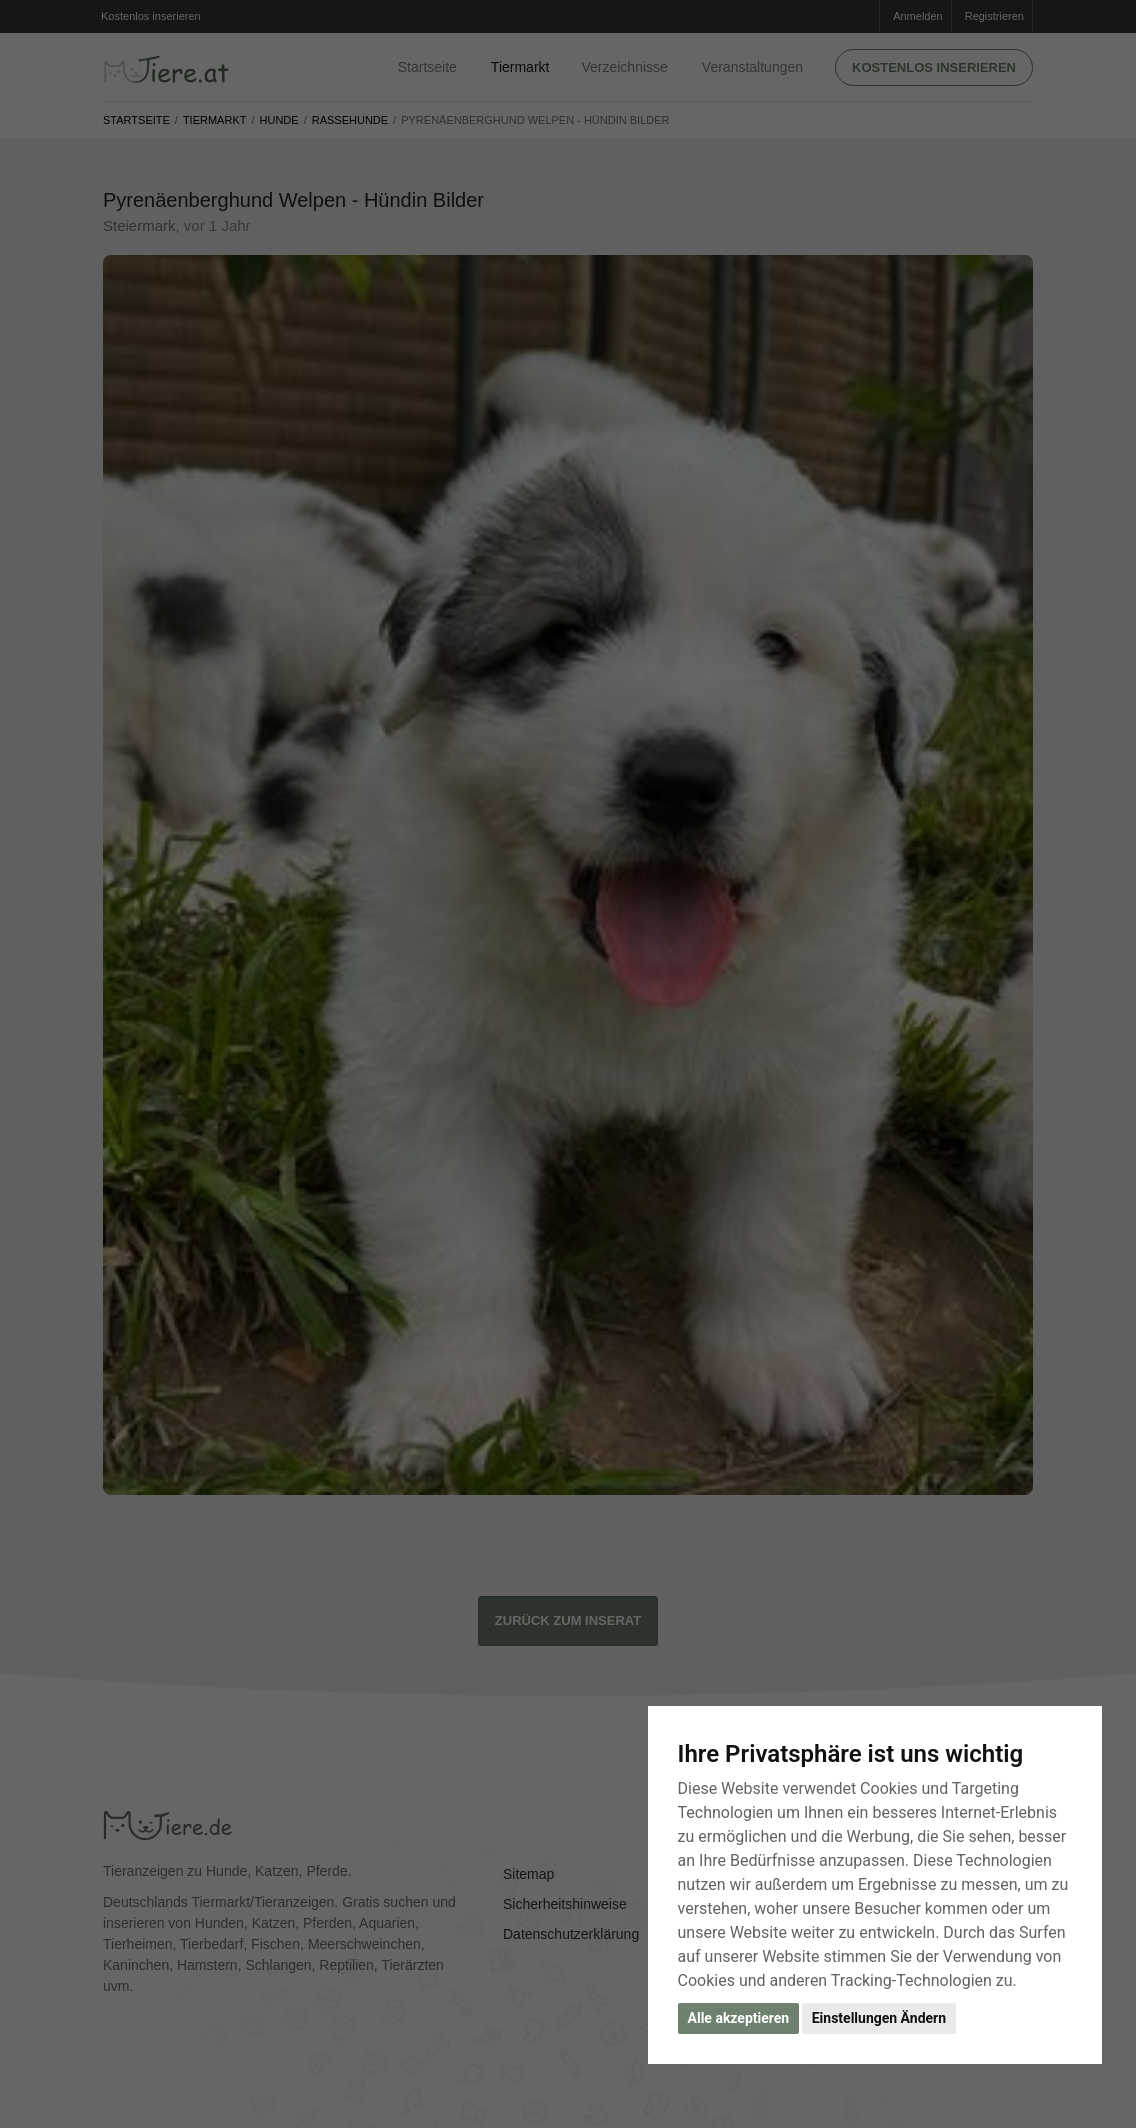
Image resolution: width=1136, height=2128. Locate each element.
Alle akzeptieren (739, 2018)
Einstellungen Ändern (879, 2018)
